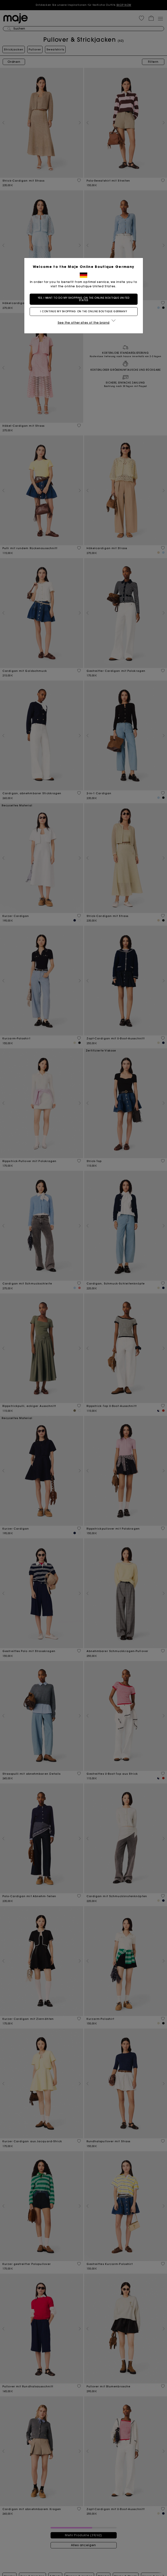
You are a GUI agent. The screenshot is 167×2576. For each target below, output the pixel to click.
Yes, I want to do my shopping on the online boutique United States (83, 299)
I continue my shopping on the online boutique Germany (83, 311)
